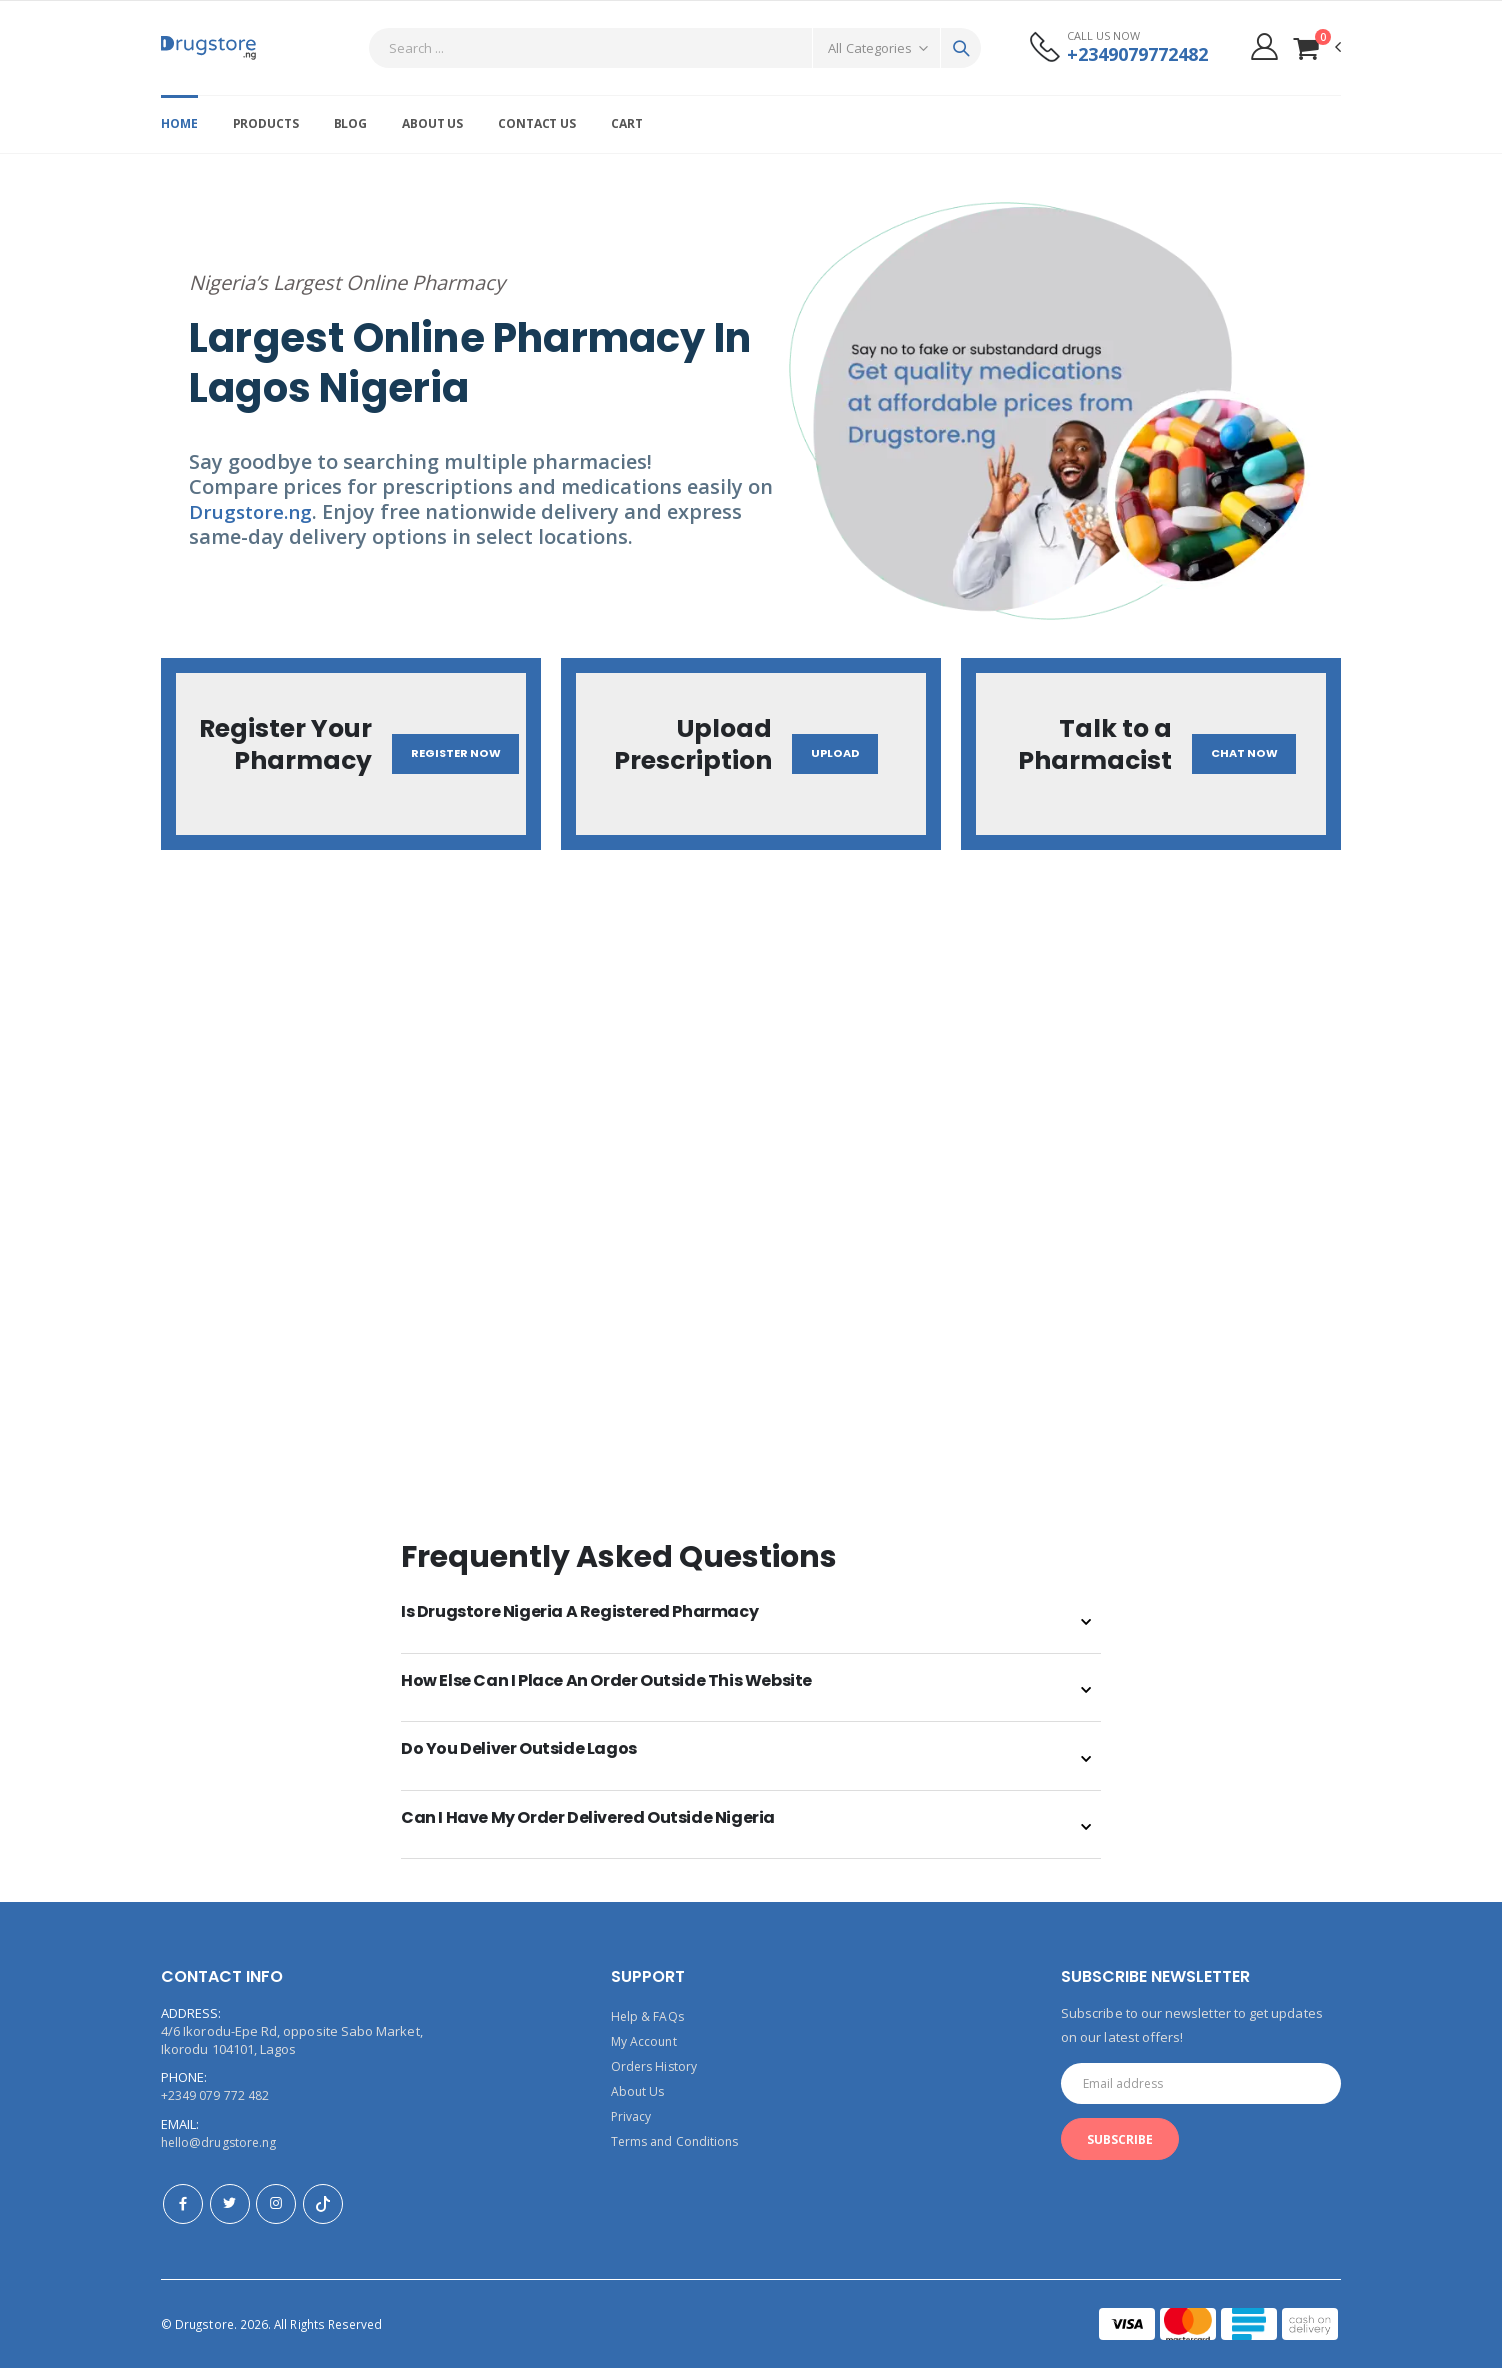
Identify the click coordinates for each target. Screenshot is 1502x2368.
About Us (432, 123)
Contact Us (537, 123)
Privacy (633, 2113)
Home (179, 123)
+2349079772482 (1131, 54)
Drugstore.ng (254, 511)
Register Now (458, 754)
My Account (646, 2041)
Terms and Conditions (678, 2137)
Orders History (656, 2065)
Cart (627, 123)
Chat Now (1249, 754)
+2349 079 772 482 (215, 2097)
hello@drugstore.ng (221, 2143)
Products (266, 123)
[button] (1316, 47)
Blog (351, 123)
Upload (838, 754)
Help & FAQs (648, 2017)
